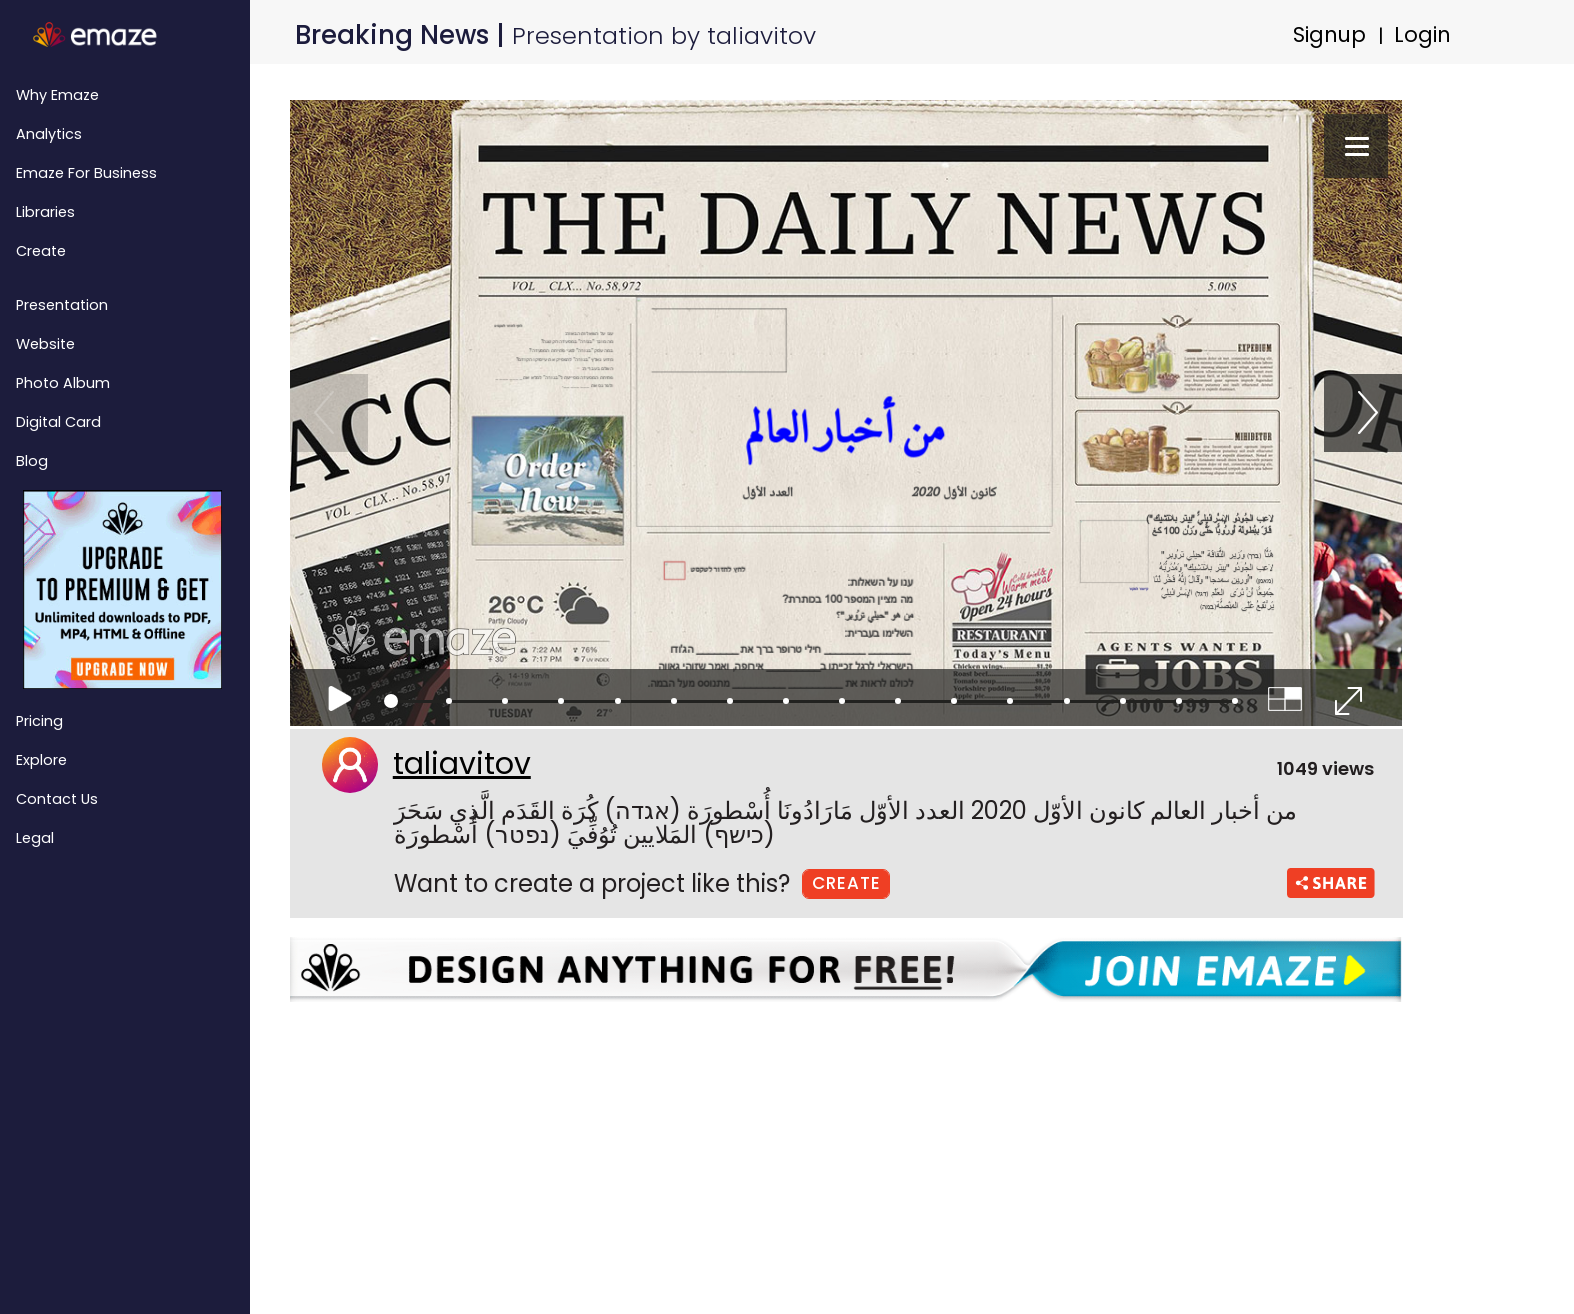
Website (45, 344)
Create (41, 251)
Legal (35, 838)
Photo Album (63, 383)
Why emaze (57, 95)
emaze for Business (86, 173)
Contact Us (57, 799)
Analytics (49, 134)
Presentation (62, 305)
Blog (32, 461)
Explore (41, 760)
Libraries (45, 212)
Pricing (39, 721)
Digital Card (58, 422)
